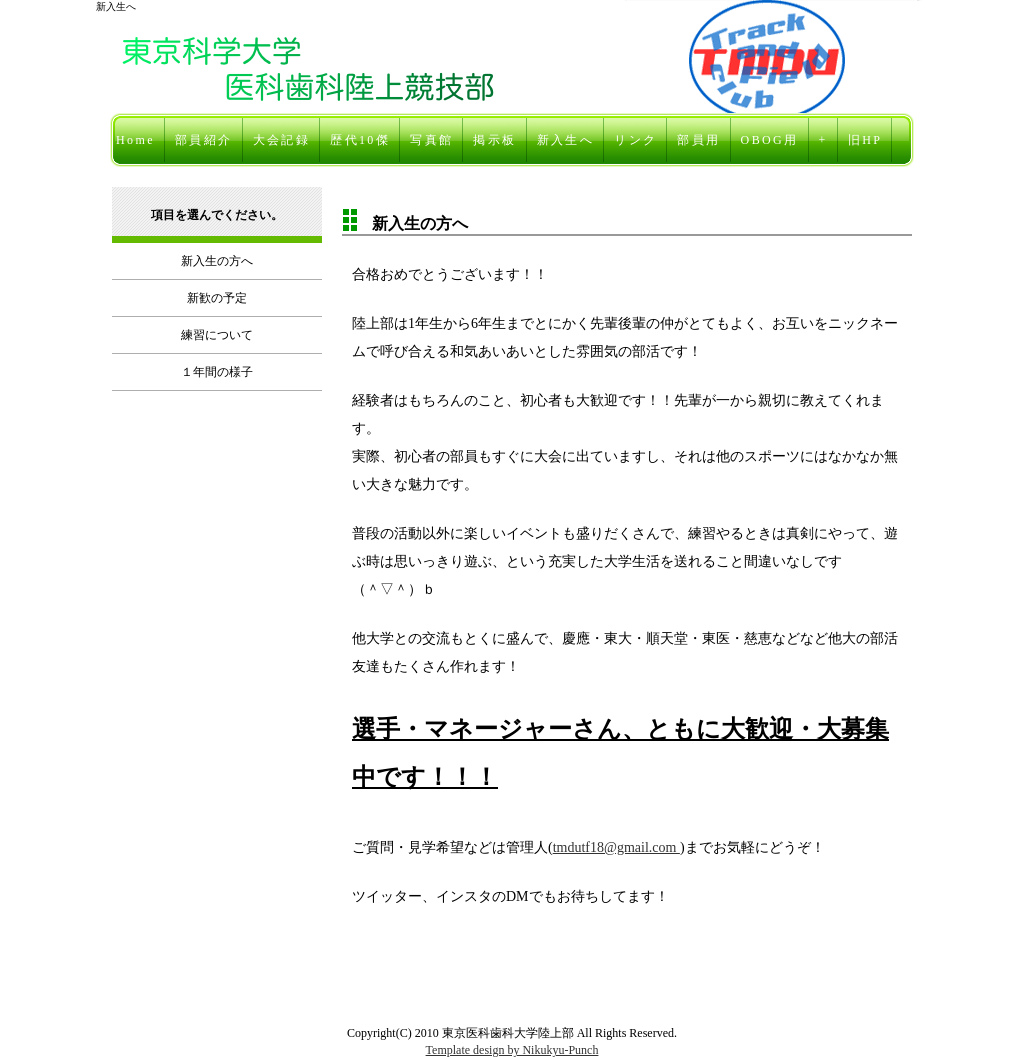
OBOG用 (770, 140)
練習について (217, 335)
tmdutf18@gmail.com (616, 847)
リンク (635, 140)
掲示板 (494, 140)
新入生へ (566, 140)
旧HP (865, 140)
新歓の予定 (217, 298)
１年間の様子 (217, 372)
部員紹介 (204, 140)
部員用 (698, 140)
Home (135, 140)
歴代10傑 (360, 140)
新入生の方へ (217, 261)
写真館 (431, 140)
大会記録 (282, 140)
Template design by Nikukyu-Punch (512, 1050)
